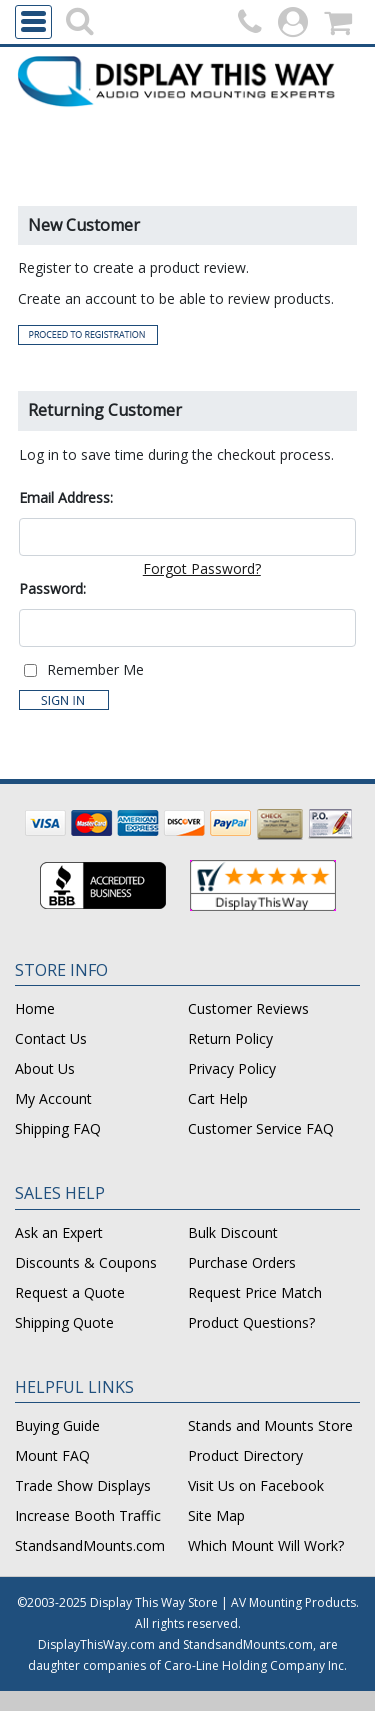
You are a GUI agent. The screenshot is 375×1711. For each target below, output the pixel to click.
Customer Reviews (248, 1008)
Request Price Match (255, 1292)
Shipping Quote (64, 1322)
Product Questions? (251, 1322)
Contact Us (51, 1038)
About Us (45, 1068)
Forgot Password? (202, 568)
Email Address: (66, 497)
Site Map (216, 1515)
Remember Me (95, 669)
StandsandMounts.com (90, 1545)
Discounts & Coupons (86, 1262)
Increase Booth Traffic (88, 1515)
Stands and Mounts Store (270, 1425)
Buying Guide (57, 1425)
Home (35, 1008)
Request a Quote (70, 1292)
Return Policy (230, 1038)
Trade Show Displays (83, 1485)
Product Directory (245, 1455)
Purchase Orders (242, 1262)
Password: (52, 588)
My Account (53, 1098)
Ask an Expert (59, 1232)
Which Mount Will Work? (266, 1545)
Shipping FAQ (58, 1128)
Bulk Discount (233, 1232)
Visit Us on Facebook (256, 1485)
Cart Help (218, 1098)
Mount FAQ (52, 1455)
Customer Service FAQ (261, 1128)
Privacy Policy (232, 1068)
